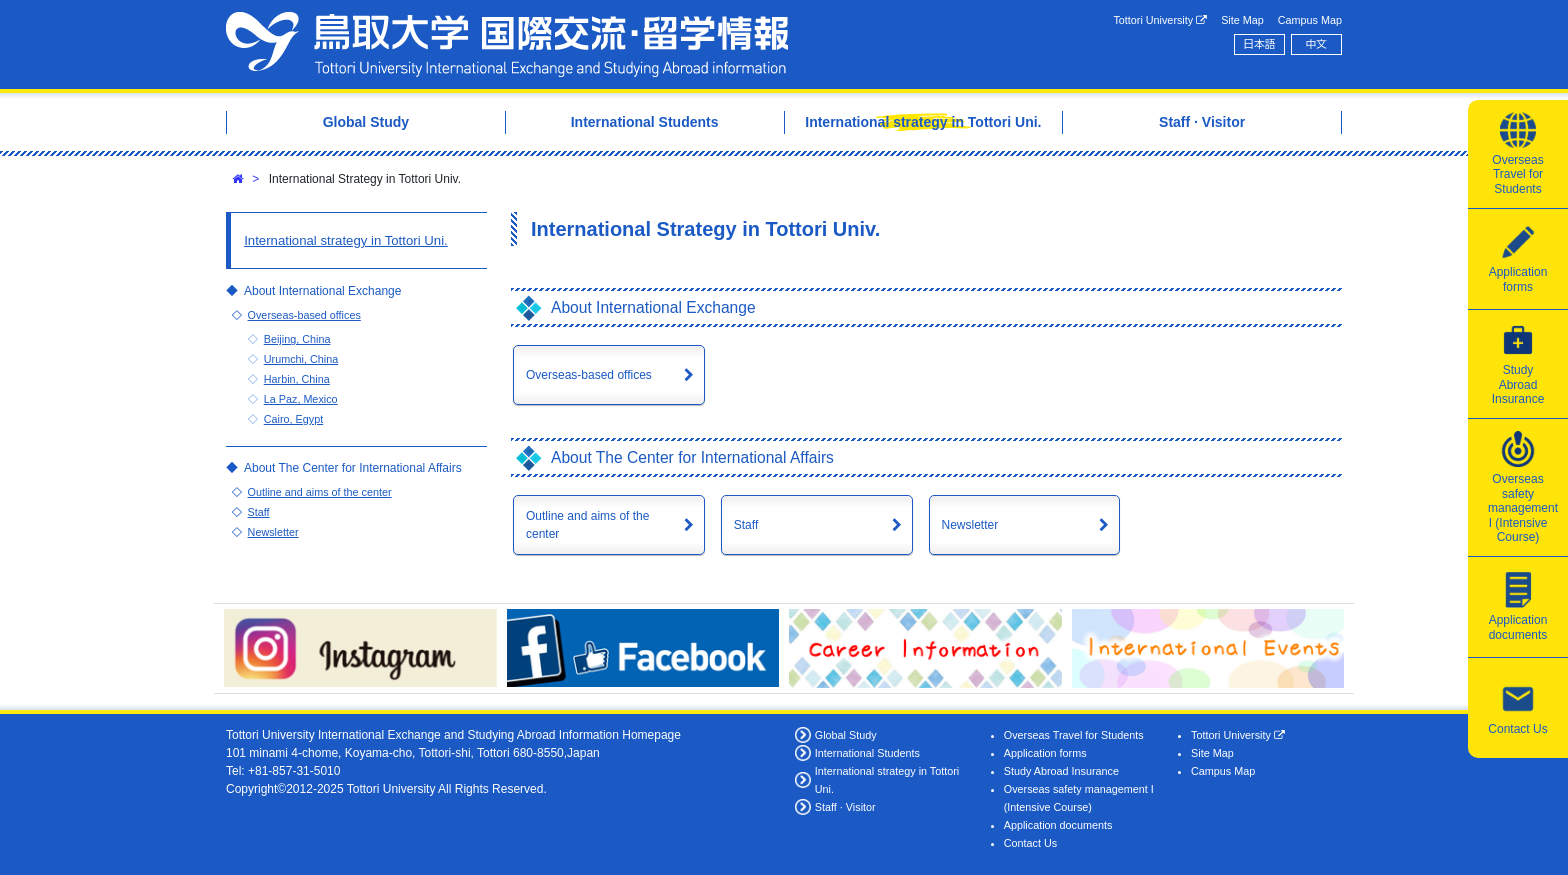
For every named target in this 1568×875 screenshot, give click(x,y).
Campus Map (1310, 20)
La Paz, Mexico (301, 399)
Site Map (1242, 20)
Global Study (846, 735)
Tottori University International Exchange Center (507, 44)
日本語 (1259, 44)
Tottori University (1160, 20)
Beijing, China (297, 339)
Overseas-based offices (589, 375)
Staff (746, 525)
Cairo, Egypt (293, 419)
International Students (867, 753)
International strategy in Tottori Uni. (346, 240)
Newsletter (970, 525)
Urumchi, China (301, 359)
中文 (1317, 44)
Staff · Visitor (845, 807)
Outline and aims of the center (587, 525)
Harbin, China (297, 379)
